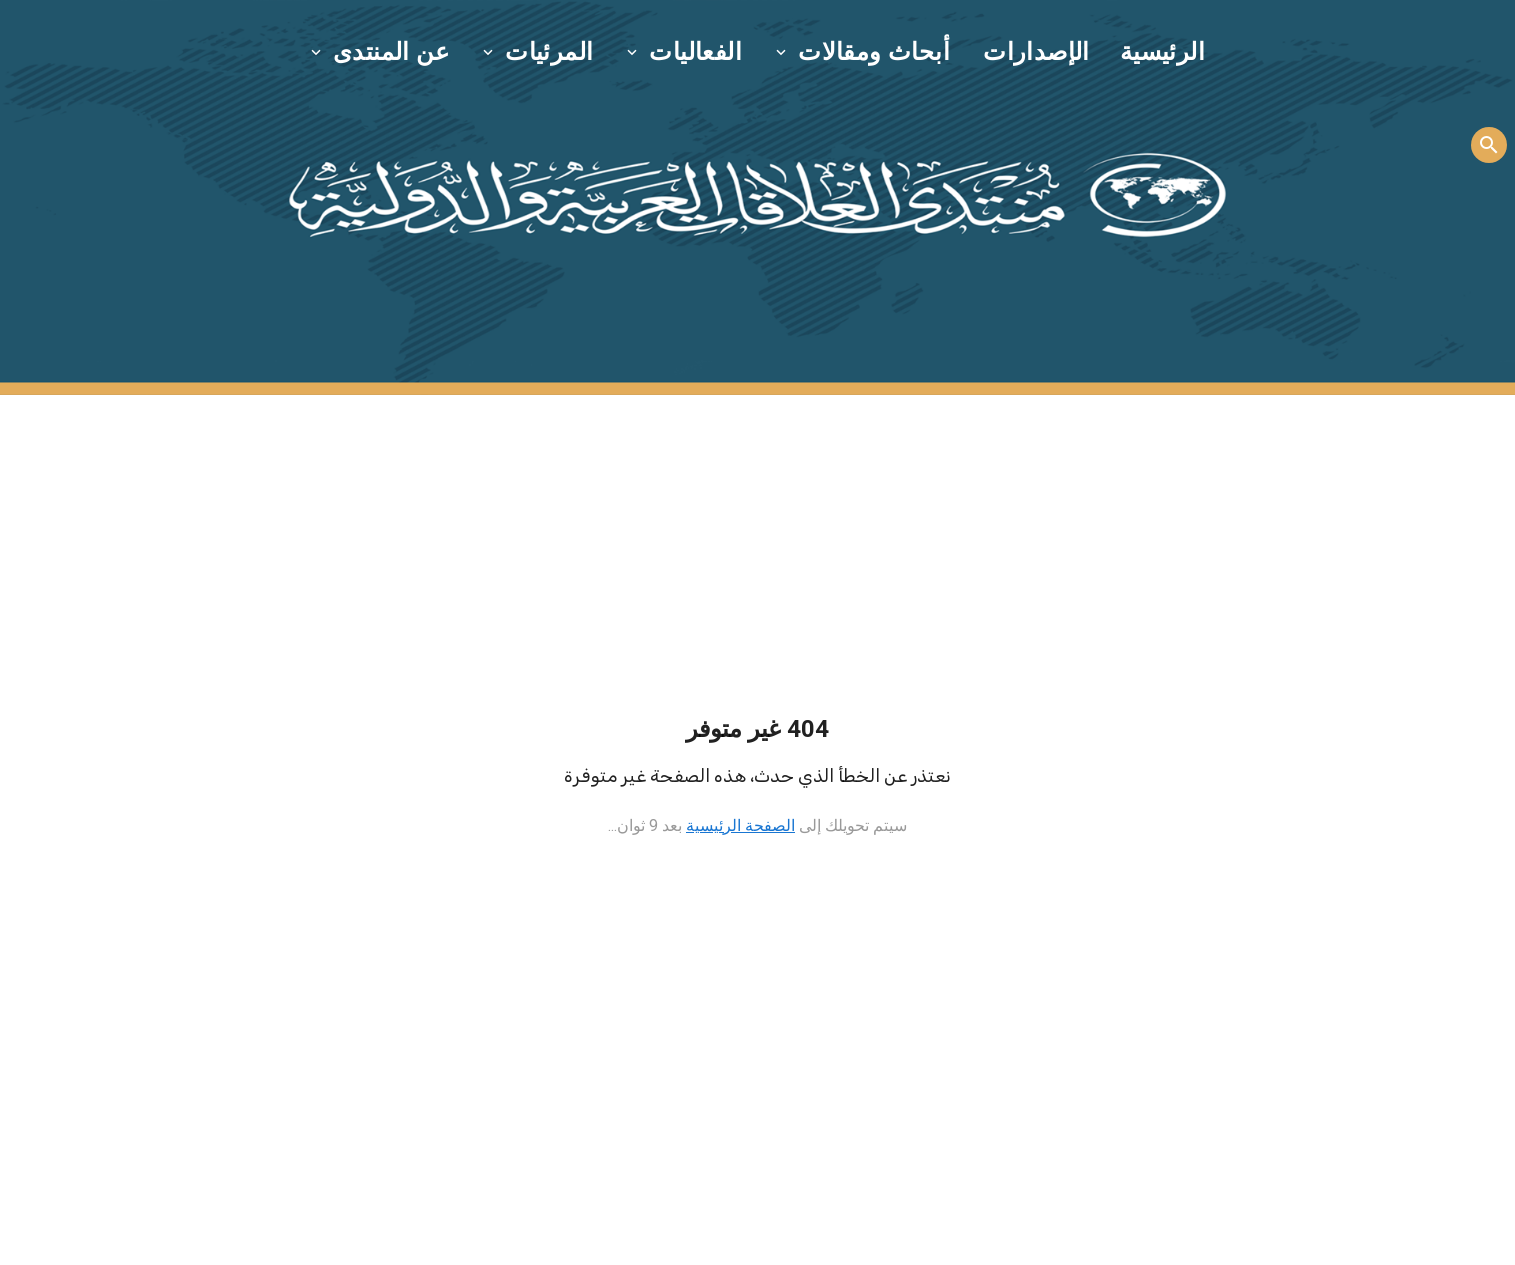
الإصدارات (1036, 52)
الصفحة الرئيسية (740, 825)
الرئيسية (1162, 52)
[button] (864, 52)
